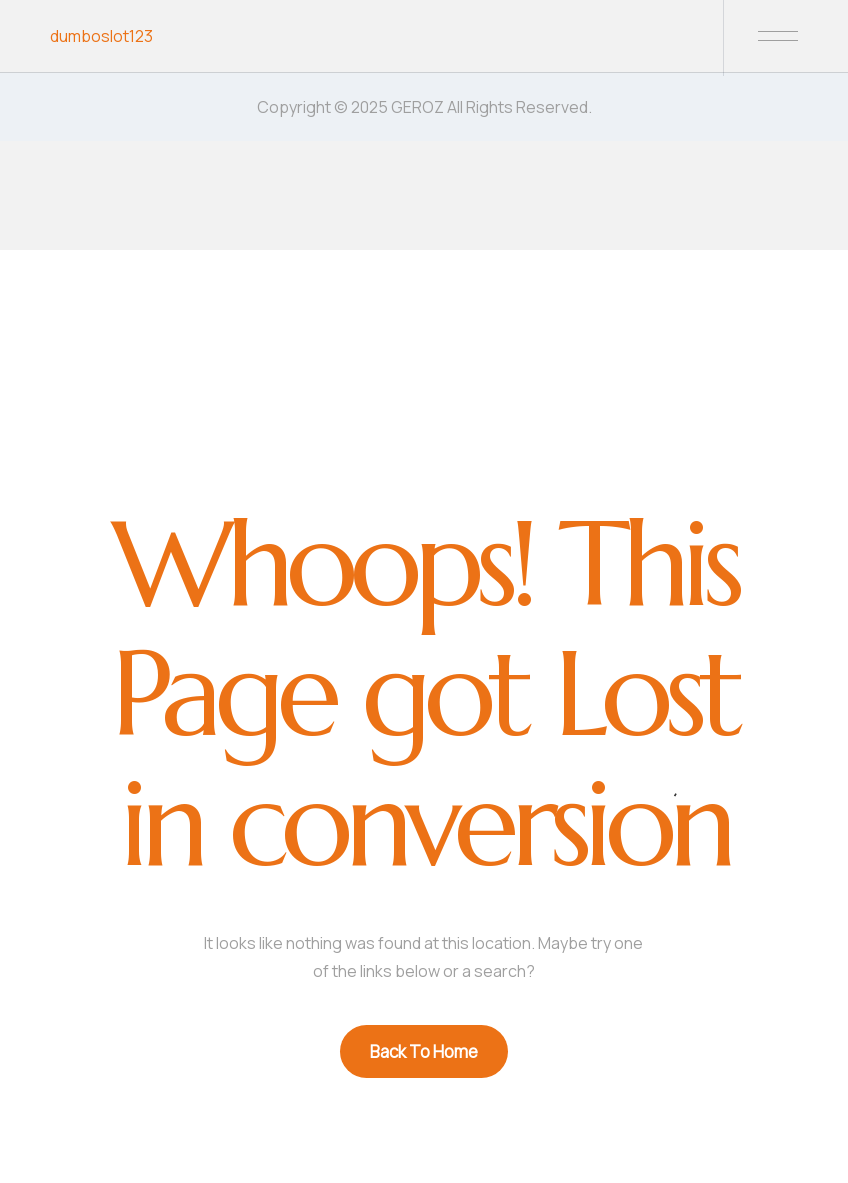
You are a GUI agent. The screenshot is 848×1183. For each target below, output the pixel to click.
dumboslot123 (101, 36)
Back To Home (424, 1051)
